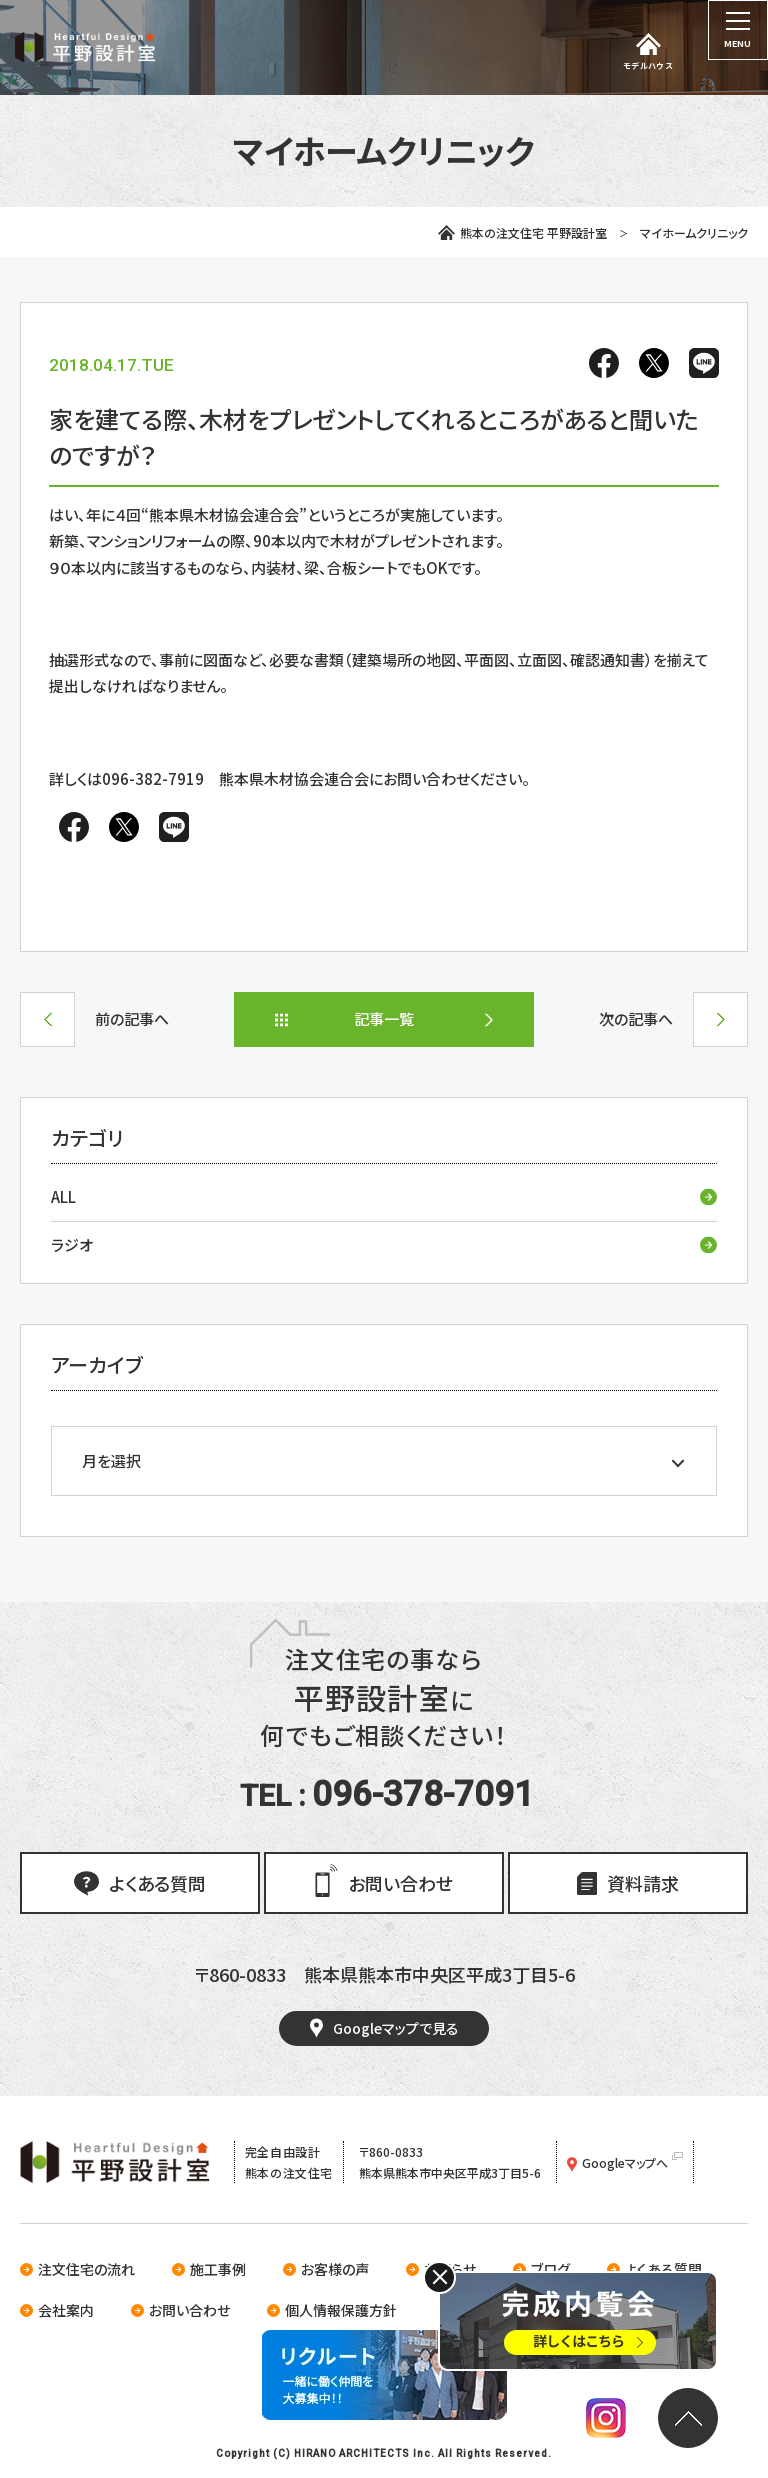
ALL (384, 1196)
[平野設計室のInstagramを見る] (606, 2421)
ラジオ (384, 1244)
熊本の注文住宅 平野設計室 (522, 232)
